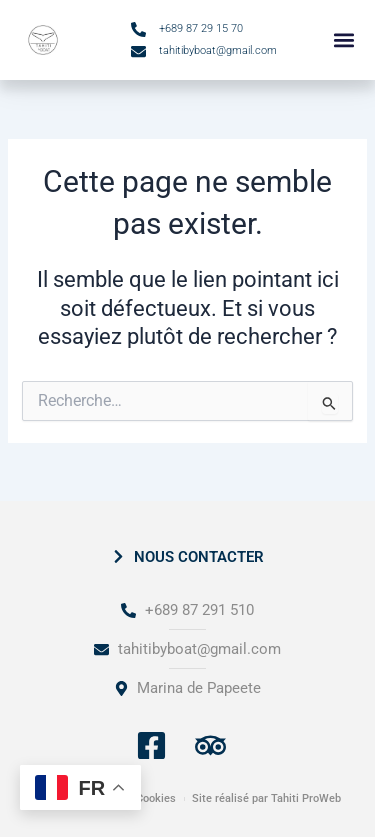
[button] (343, 40)
